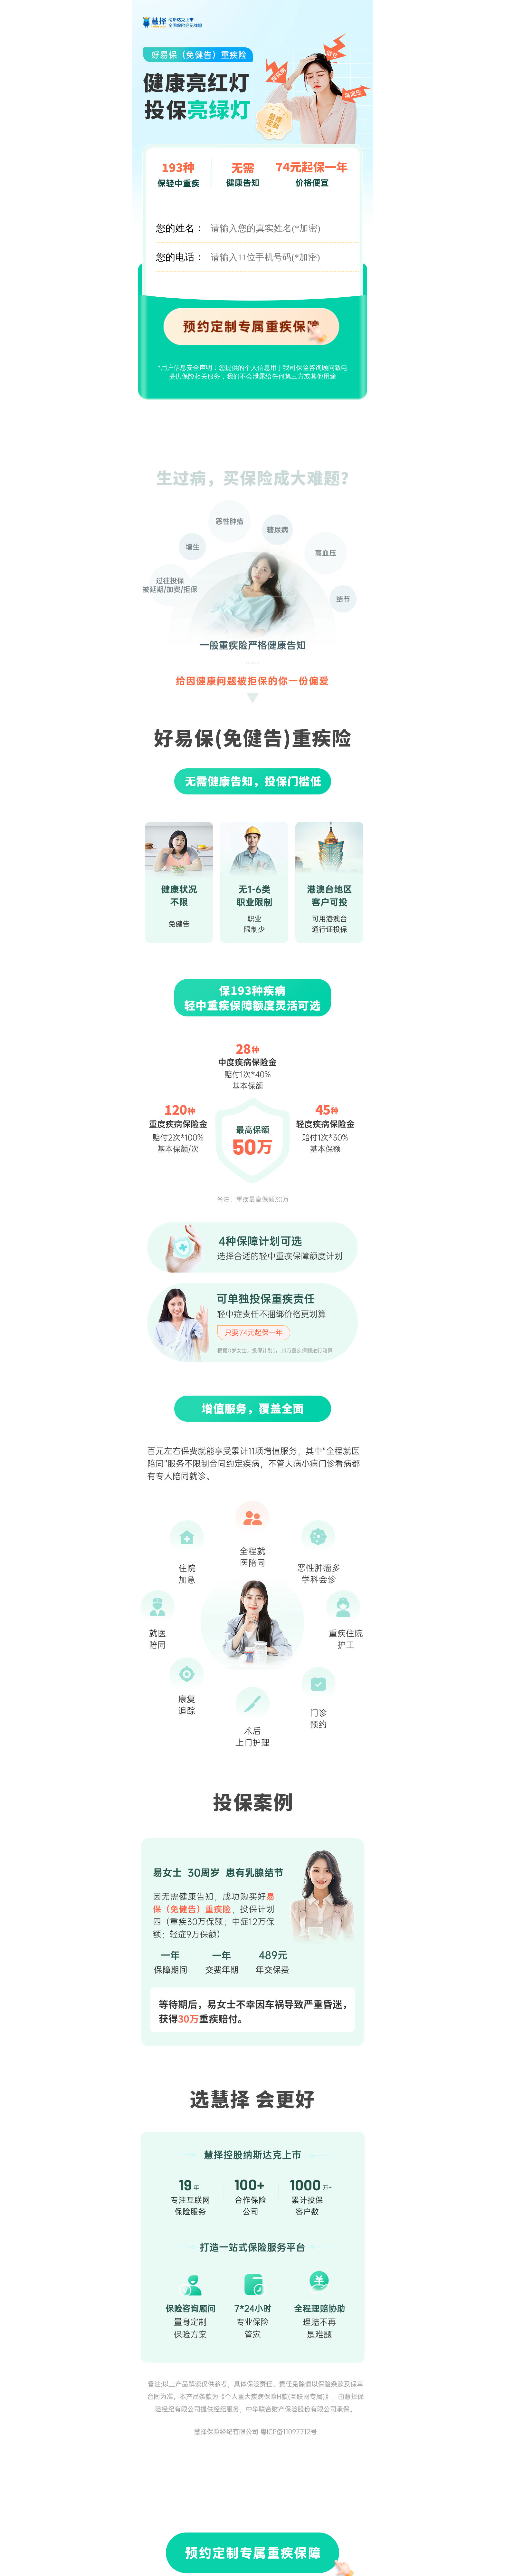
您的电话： (180, 257)
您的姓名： (180, 228)
